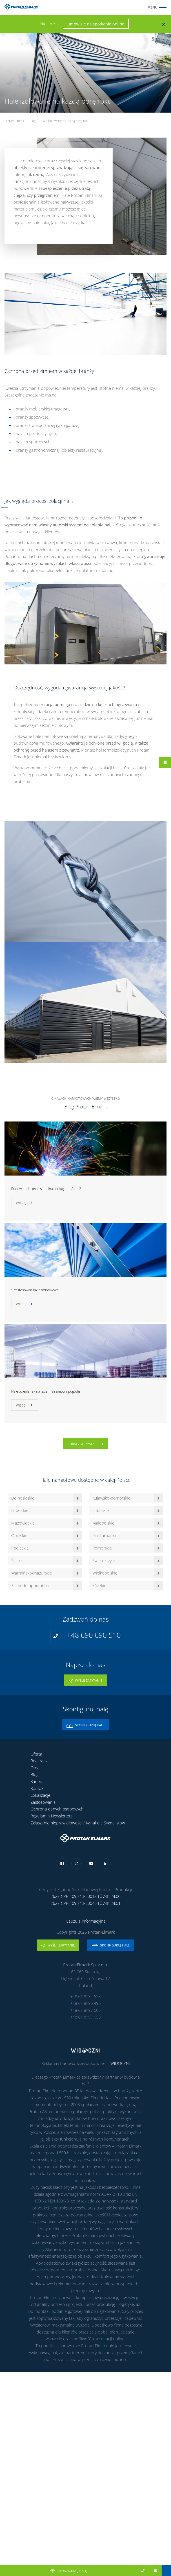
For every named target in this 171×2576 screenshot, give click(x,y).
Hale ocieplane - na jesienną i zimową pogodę (45, 1391)
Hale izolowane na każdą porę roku (65, 121)
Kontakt (38, 1788)
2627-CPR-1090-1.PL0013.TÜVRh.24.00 (85, 1896)
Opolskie (19, 1535)
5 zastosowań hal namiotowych (35, 1290)
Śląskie (17, 1560)
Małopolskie (103, 1523)
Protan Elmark (14, 121)
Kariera (37, 1781)
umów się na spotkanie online (95, 24)
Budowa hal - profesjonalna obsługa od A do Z (46, 1188)
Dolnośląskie (22, 1498)
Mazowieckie (23, 1523)
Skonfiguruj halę (68, 2571)
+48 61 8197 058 (85, 2017)
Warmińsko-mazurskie (31, 1573)
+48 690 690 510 (94, 1635)
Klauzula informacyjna (85, 1921)
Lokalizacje (40, 1795)
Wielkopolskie (104, 1573)
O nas (36, 1767)
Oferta (36, 1754)
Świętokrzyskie (105, 1560)
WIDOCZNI (120, 2063)
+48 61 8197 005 (85, 2010)
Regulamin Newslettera (52, 1816)
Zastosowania (43, 1802)
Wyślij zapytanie (85, 1680)
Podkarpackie (105, 1535)
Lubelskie (19, 1510)
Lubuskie (100, 1510)
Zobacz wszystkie (85, 1444)
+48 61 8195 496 (85, 2003)
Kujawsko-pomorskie (111, 1498)
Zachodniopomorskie (31, 1585)
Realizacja (40, 1760)
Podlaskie (20, 1548)
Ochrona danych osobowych (57, 1809)
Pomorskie (102, 1548)
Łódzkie (99, 1585)
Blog (32, 121)
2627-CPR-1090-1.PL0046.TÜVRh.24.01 (85, 1903)
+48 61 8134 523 (85, 1996)
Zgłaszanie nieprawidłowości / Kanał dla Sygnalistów (78, 1823)
